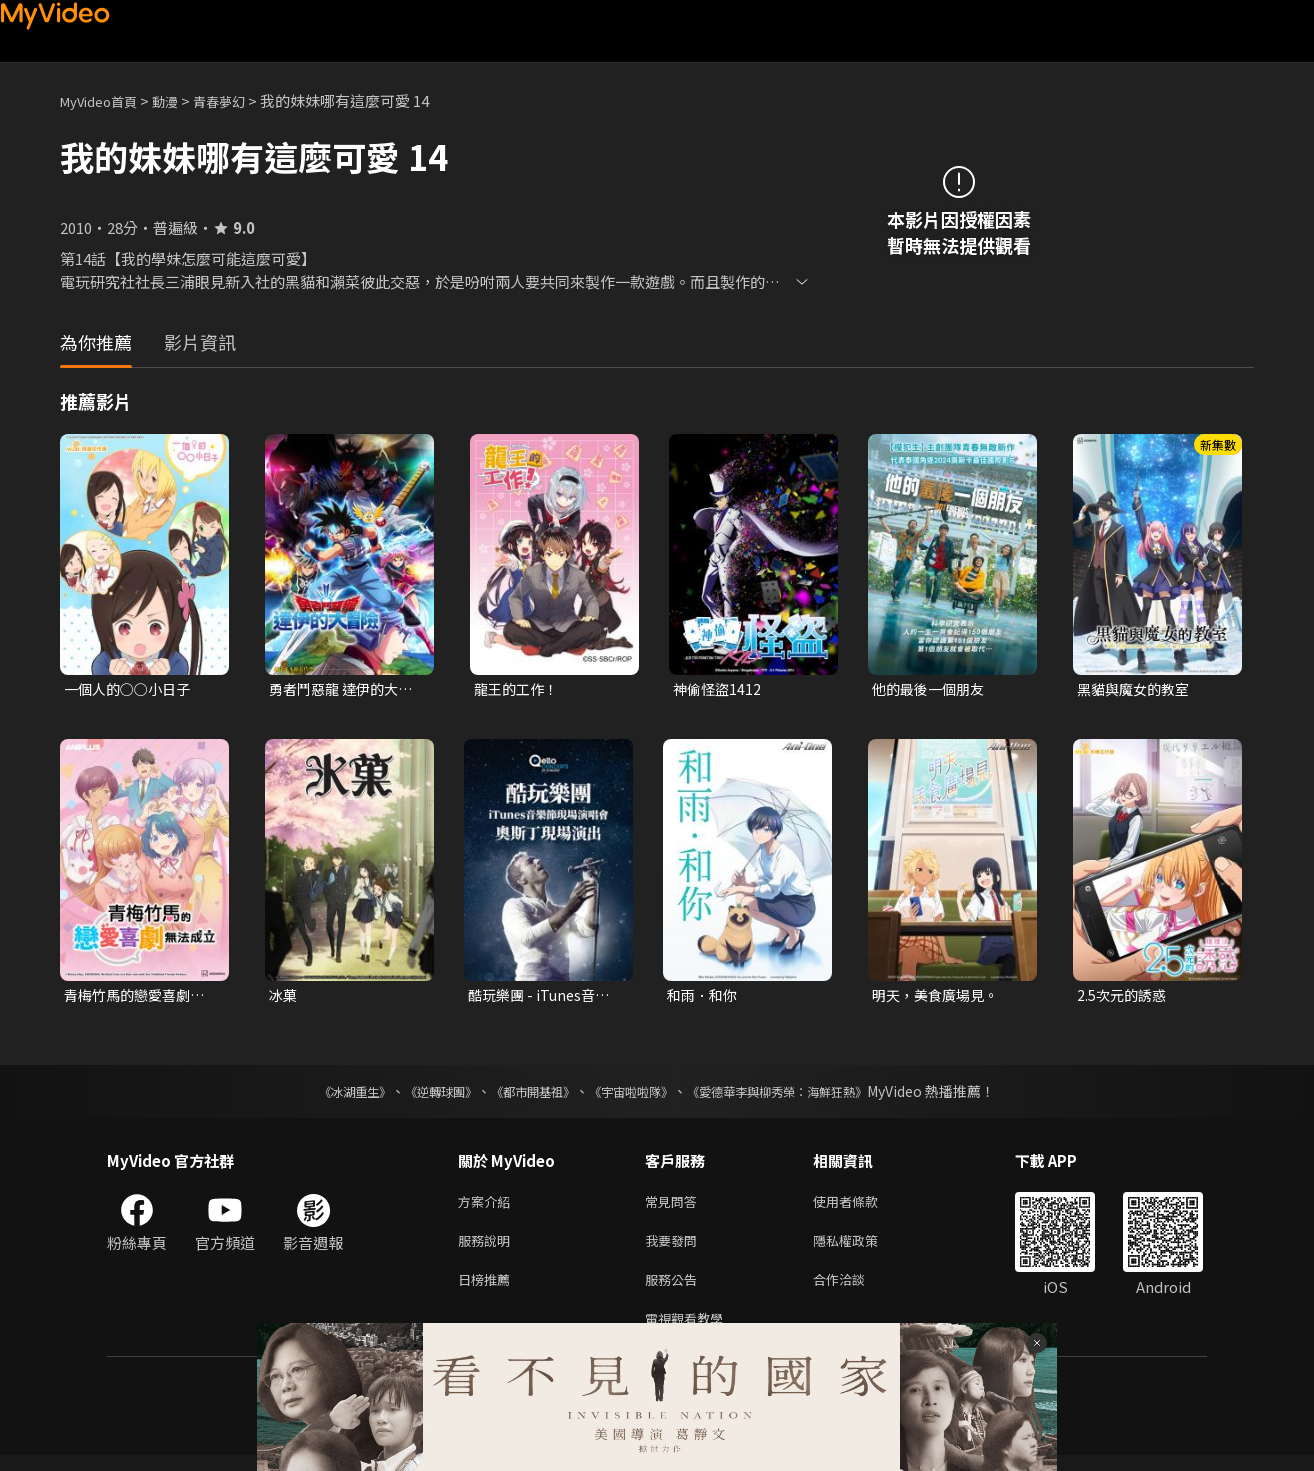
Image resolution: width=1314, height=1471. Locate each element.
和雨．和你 (704, 997)
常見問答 (675, 1206)
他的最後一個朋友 (932, 689)
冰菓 (284, 997)
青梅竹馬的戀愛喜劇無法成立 (139, 998)
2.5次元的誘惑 (1124, 997)
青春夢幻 (241, 100)
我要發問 (675, 1248)
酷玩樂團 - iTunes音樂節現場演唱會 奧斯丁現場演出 (544, 998)
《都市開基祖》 (523, 1095)
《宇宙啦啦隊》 (635, 1095)
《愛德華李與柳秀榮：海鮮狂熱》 (803, 1095)
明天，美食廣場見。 (939, 997)
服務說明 (488, 1248)
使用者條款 (862, 1206)
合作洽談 (855, 1290)
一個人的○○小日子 (131, 689)
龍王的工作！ (519, 689)
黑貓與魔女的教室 (1137, 689)
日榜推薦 (488, 1290)
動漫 (181, 100)
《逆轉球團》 (418, 1095)
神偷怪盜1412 (719, 689)
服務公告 (675, 1290)
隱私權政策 (862, 1248)
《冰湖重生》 (320, 1095)
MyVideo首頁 (105, 100)
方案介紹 (488, 1206)
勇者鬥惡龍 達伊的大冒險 (345, 690)
